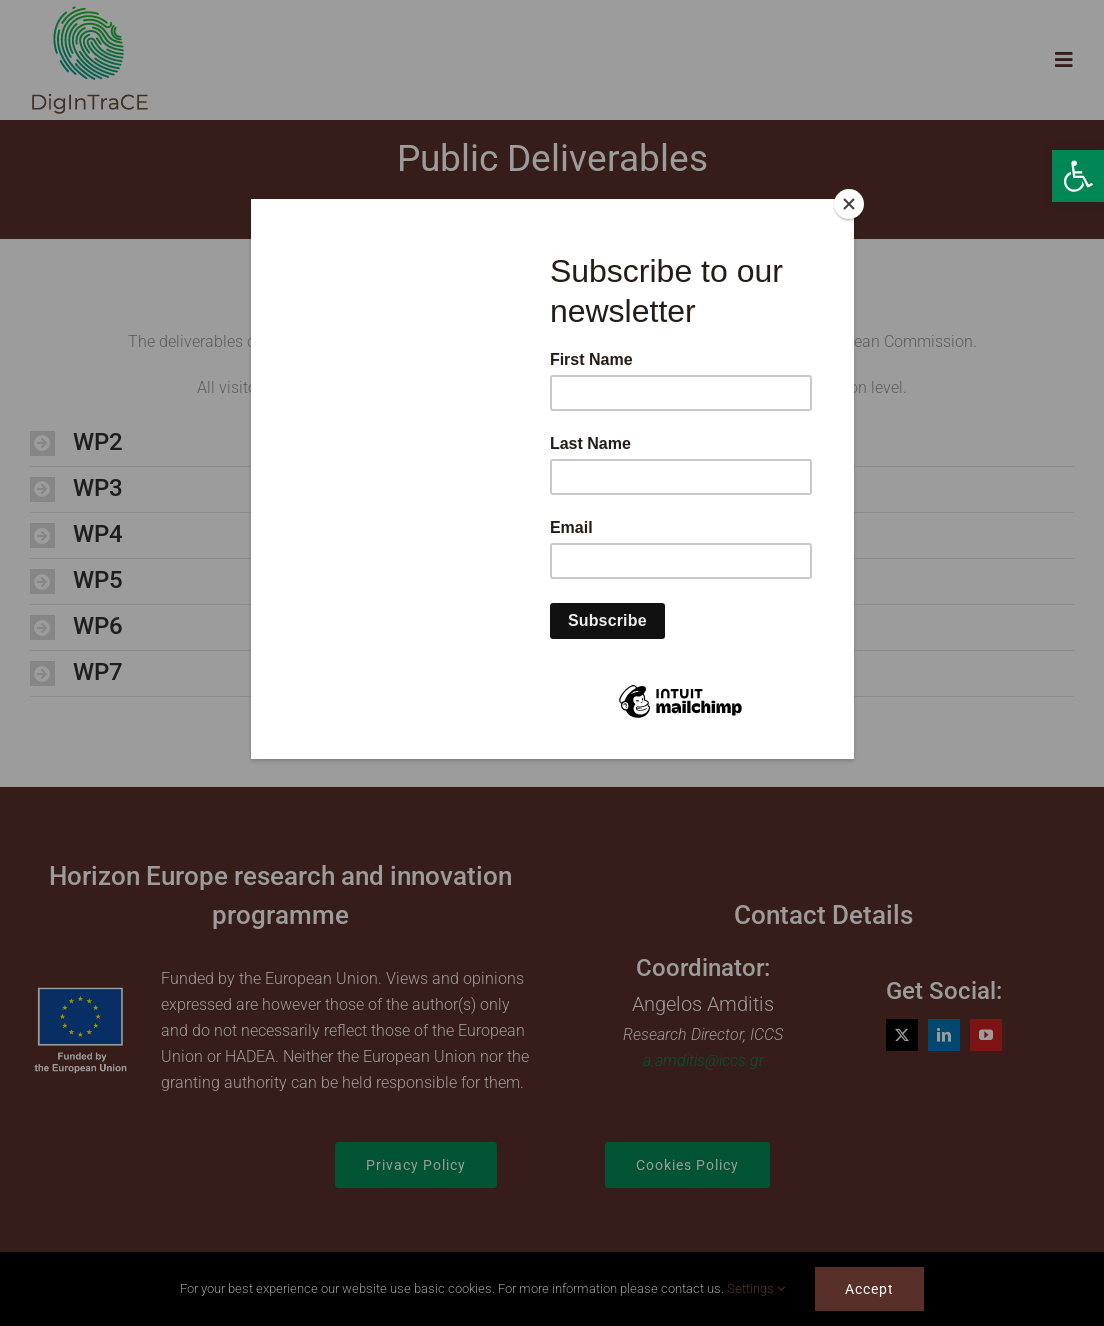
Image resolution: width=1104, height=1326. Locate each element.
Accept (869, 1289)
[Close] (849, 204)
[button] (1078, 176)
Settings (756, 1288)
